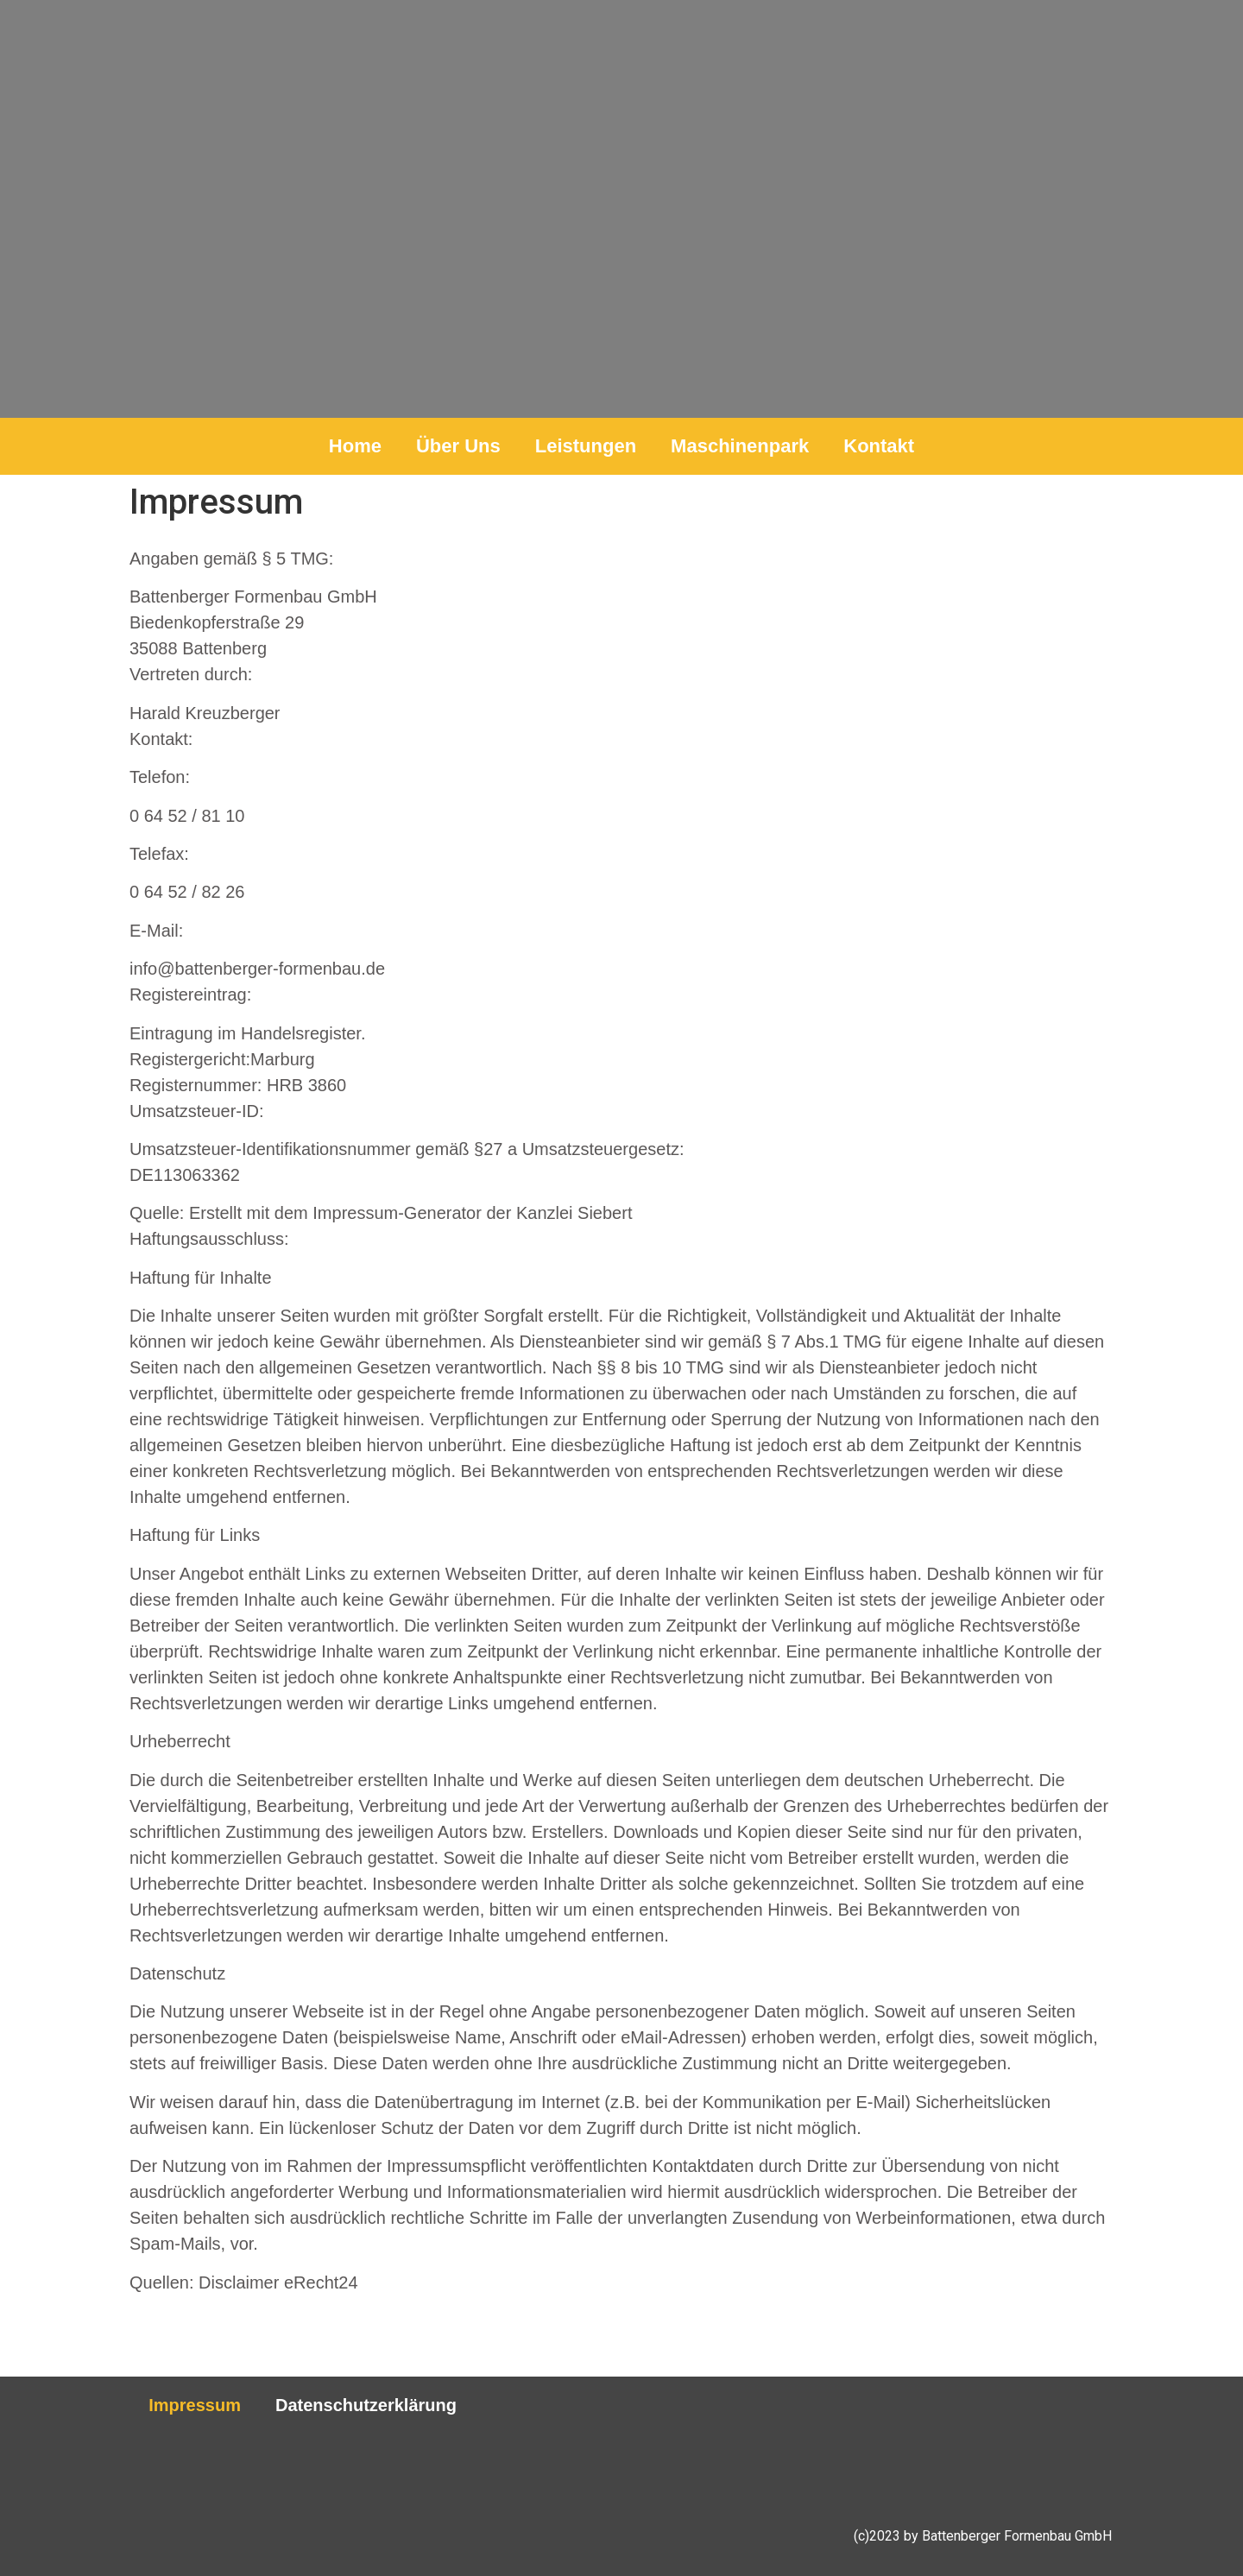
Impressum (194, 2405)
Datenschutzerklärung (366, 2405)
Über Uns (458, 446)
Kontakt (878, 446)
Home (355, 446)
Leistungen (585, 446)
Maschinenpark (740, 446)
